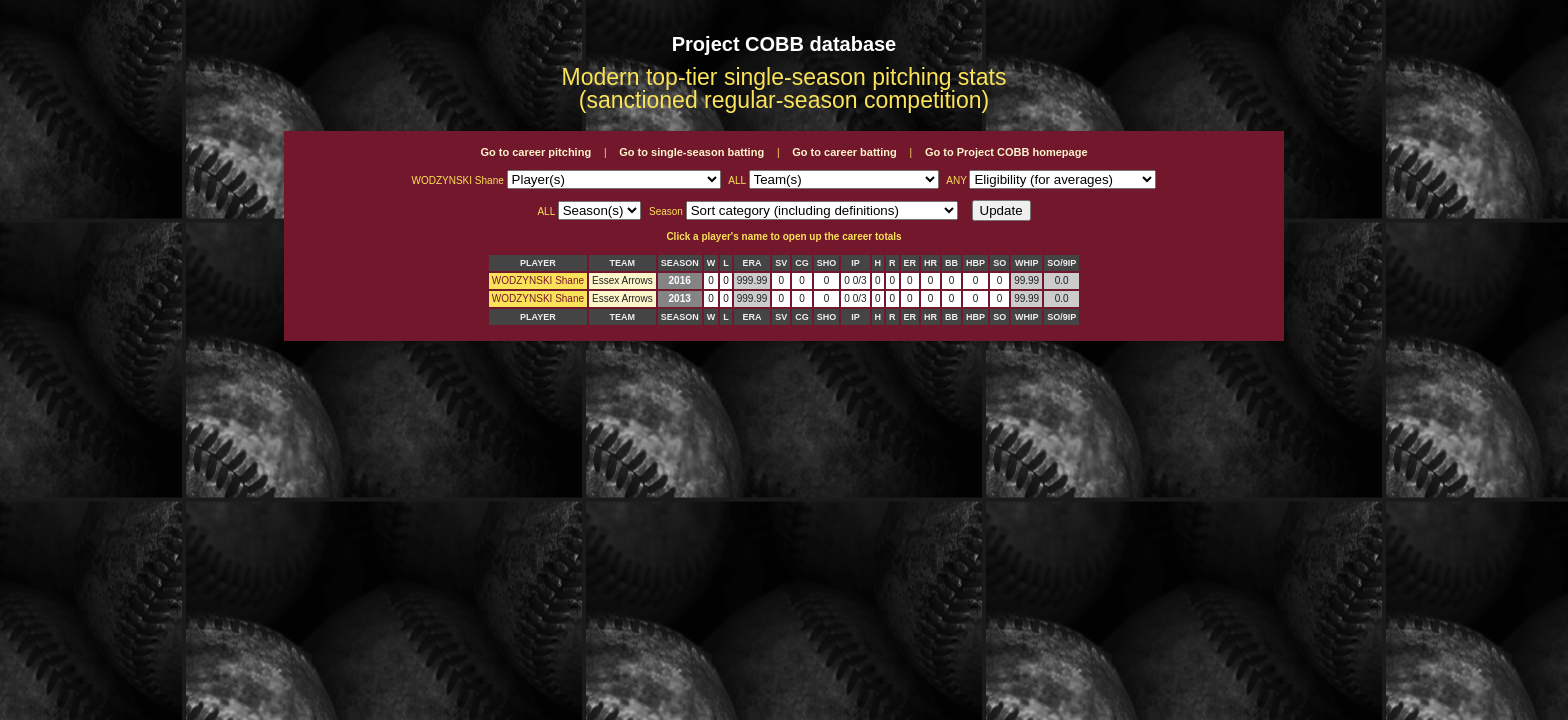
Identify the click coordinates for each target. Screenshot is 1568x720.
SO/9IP (1061, 263)
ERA (752, 263)
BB (951, 263)
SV (781, 263)
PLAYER (538, 263)
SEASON (680, 263)
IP (855, 263)
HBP (975, 263)
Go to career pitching (535, 152)
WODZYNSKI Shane (538, 280)
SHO (827, 263)
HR (930, 263)
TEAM (623, 263)
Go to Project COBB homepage (1006, 152)
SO (999, 263)
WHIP (1027, 263)
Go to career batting (844, 152)
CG (802, 263)
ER (910, 263)
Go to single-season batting (691, 152)
